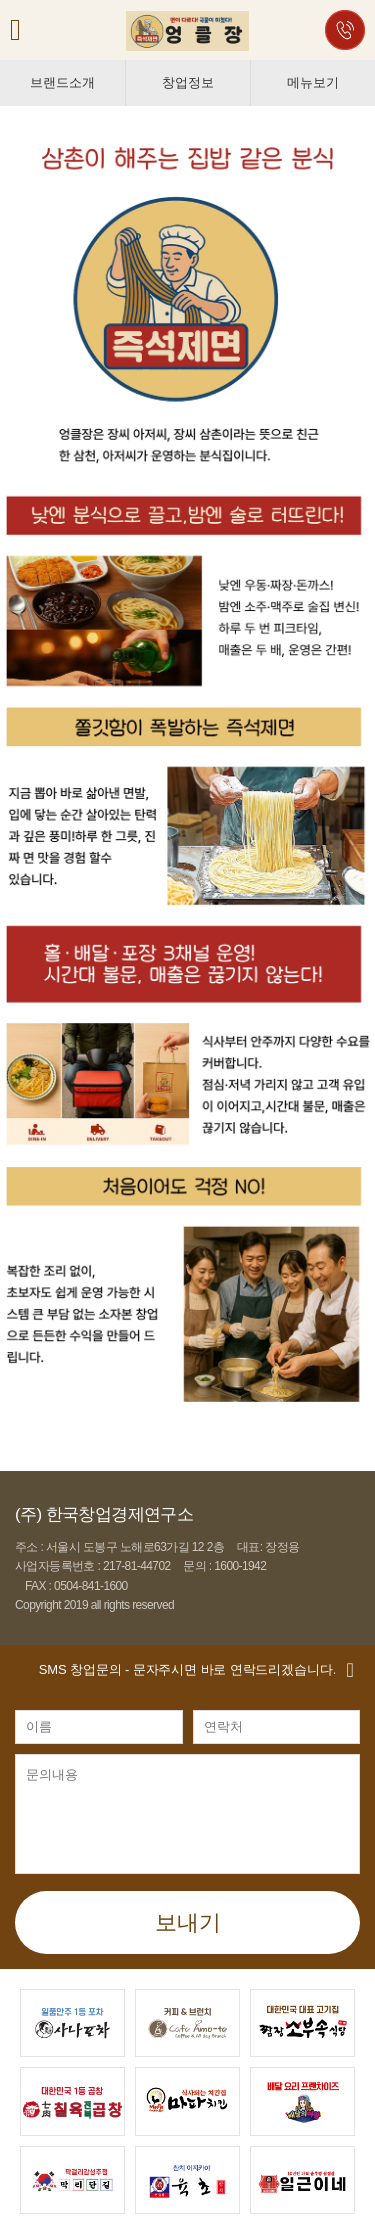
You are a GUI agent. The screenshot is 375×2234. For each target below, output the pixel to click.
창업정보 (187, 82)
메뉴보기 (312, 82)
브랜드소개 (62, 82)
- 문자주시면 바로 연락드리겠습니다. (187, 1669)
